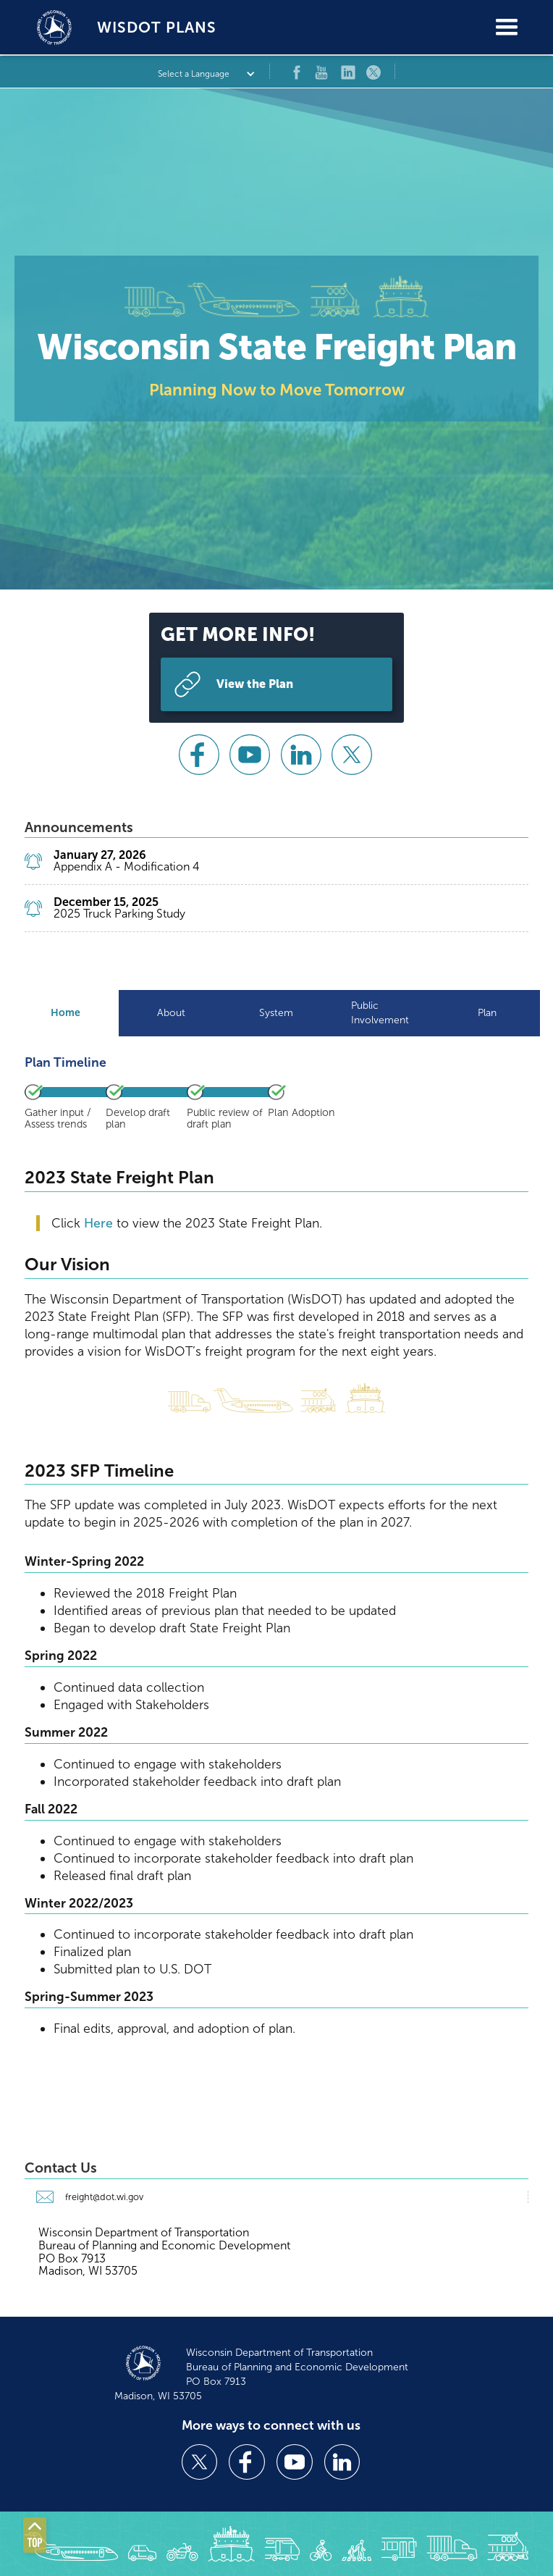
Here (100, 1223)
